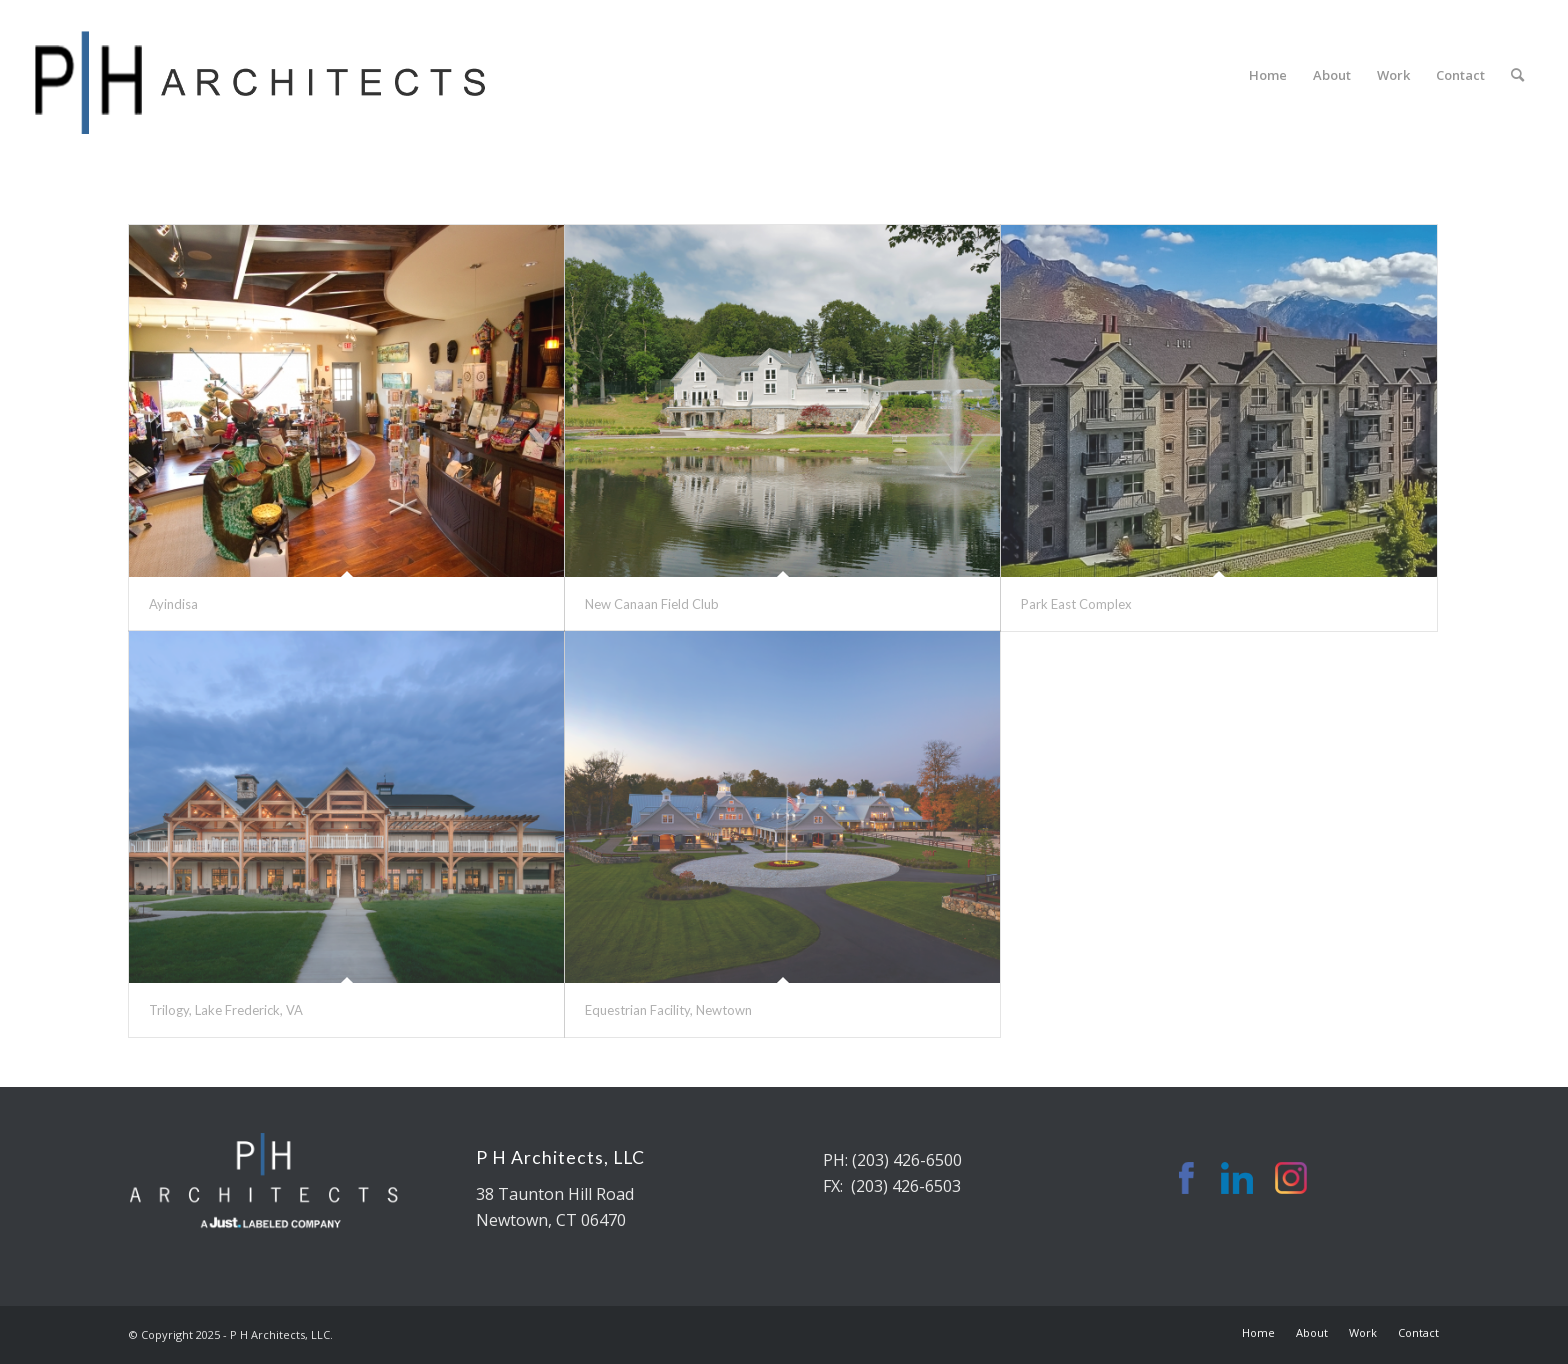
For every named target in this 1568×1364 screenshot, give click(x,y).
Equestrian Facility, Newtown (668, 1010)
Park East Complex (1076, 604)
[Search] (1517, 75)
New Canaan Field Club (652, 604)
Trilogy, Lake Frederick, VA (226, 1010)
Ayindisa (173, 604)
